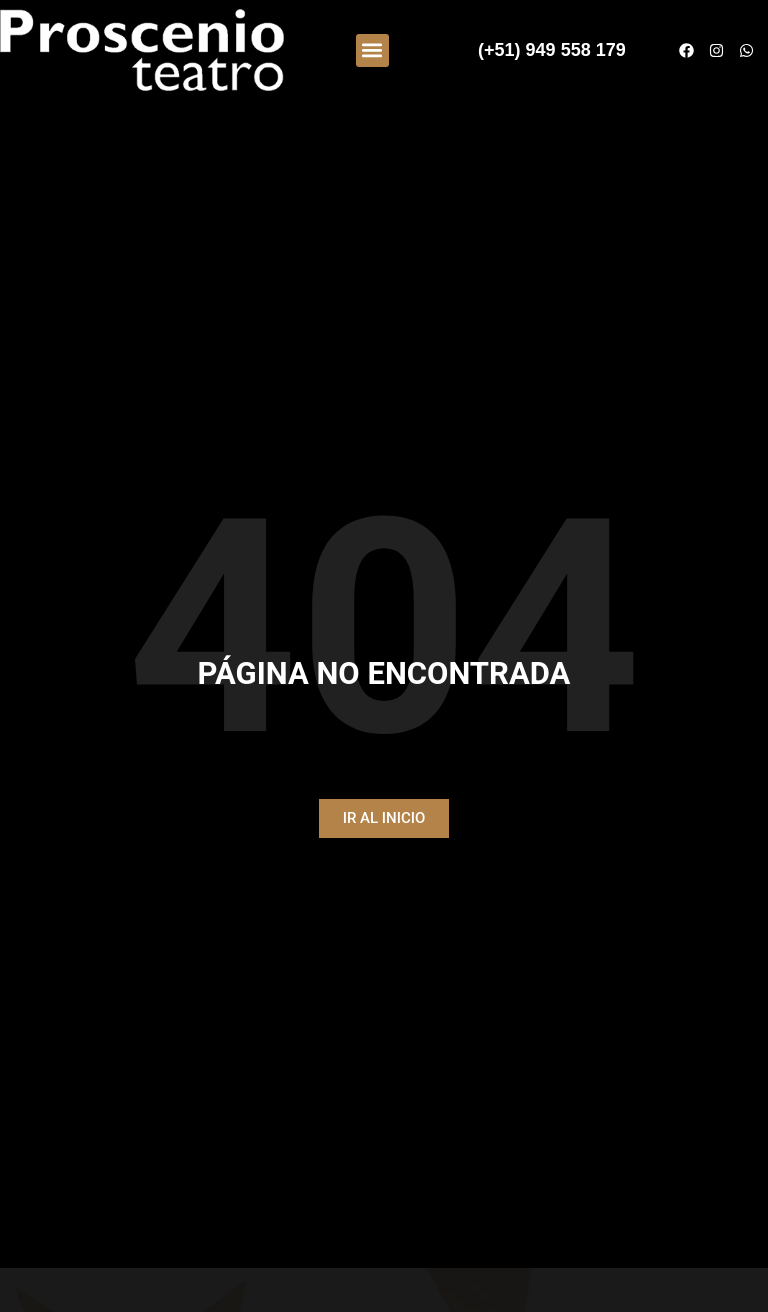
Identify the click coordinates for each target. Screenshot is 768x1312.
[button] (372, 50)
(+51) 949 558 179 (552, 50)
